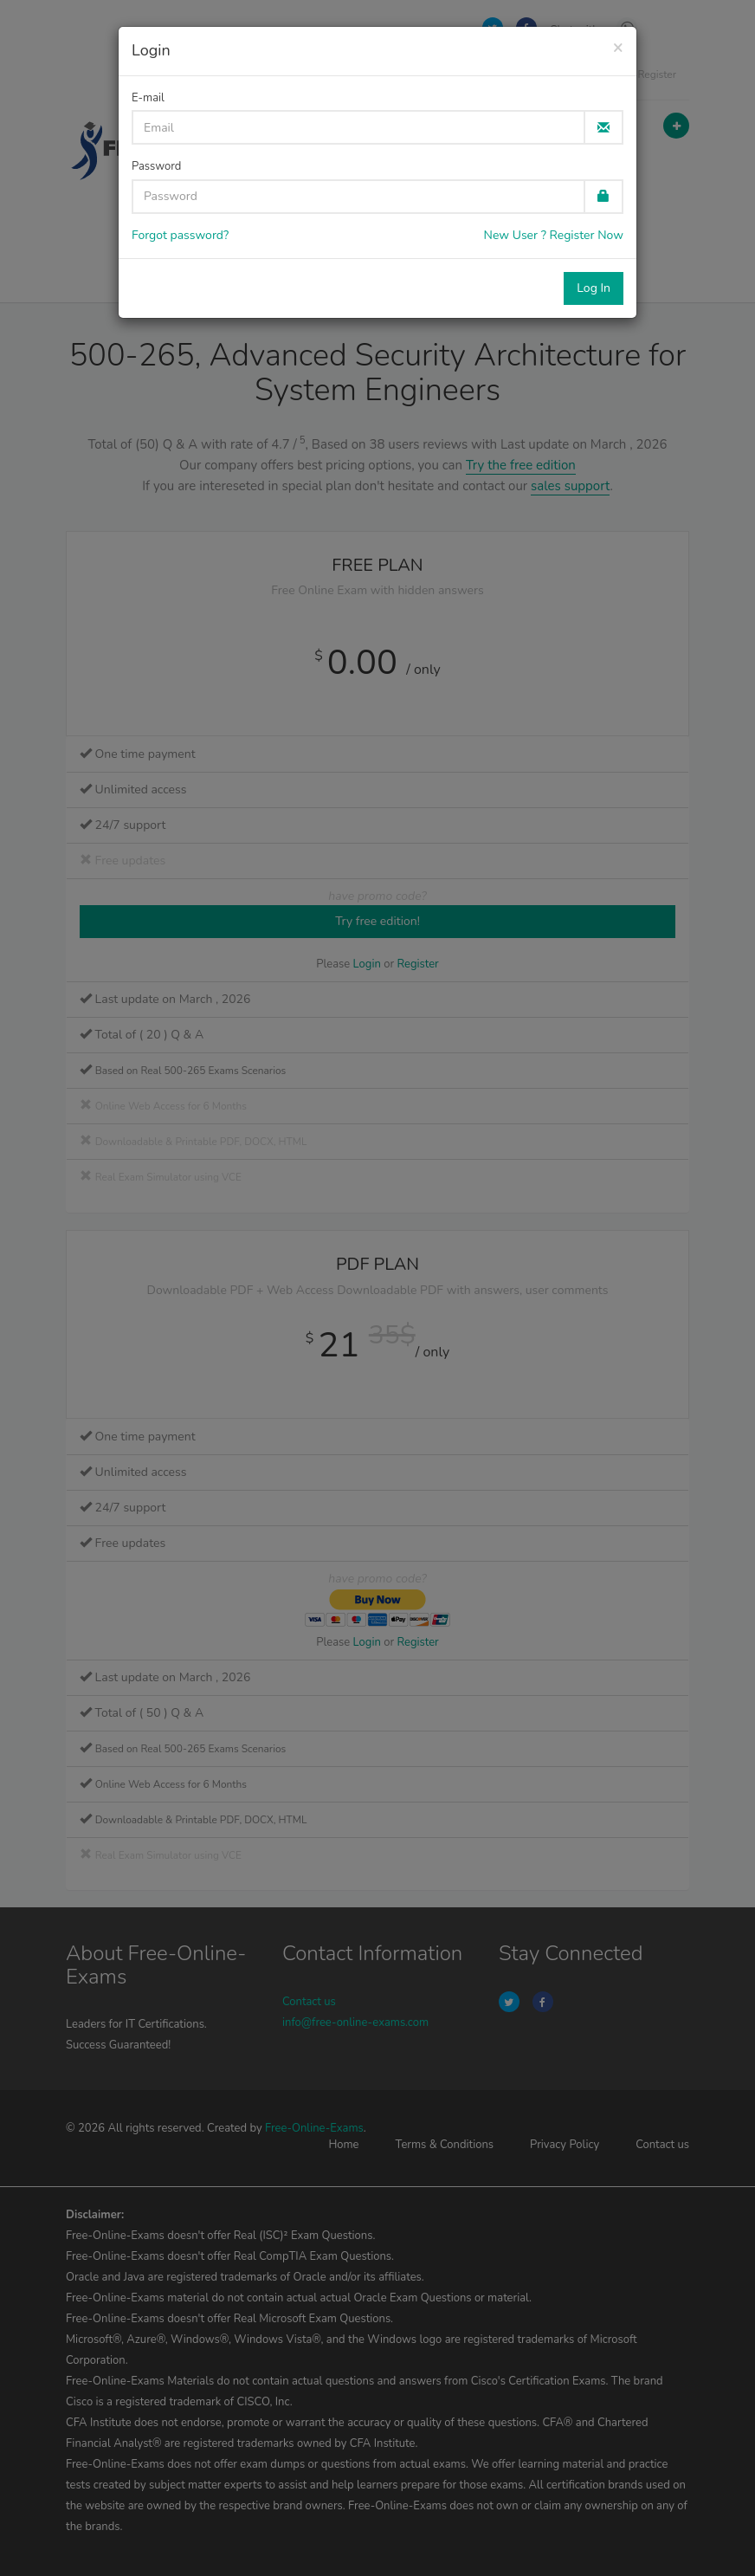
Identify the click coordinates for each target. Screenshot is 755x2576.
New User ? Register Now (553, 235)
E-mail (148, 98)
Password (156, 166)
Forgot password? (180, 235)
